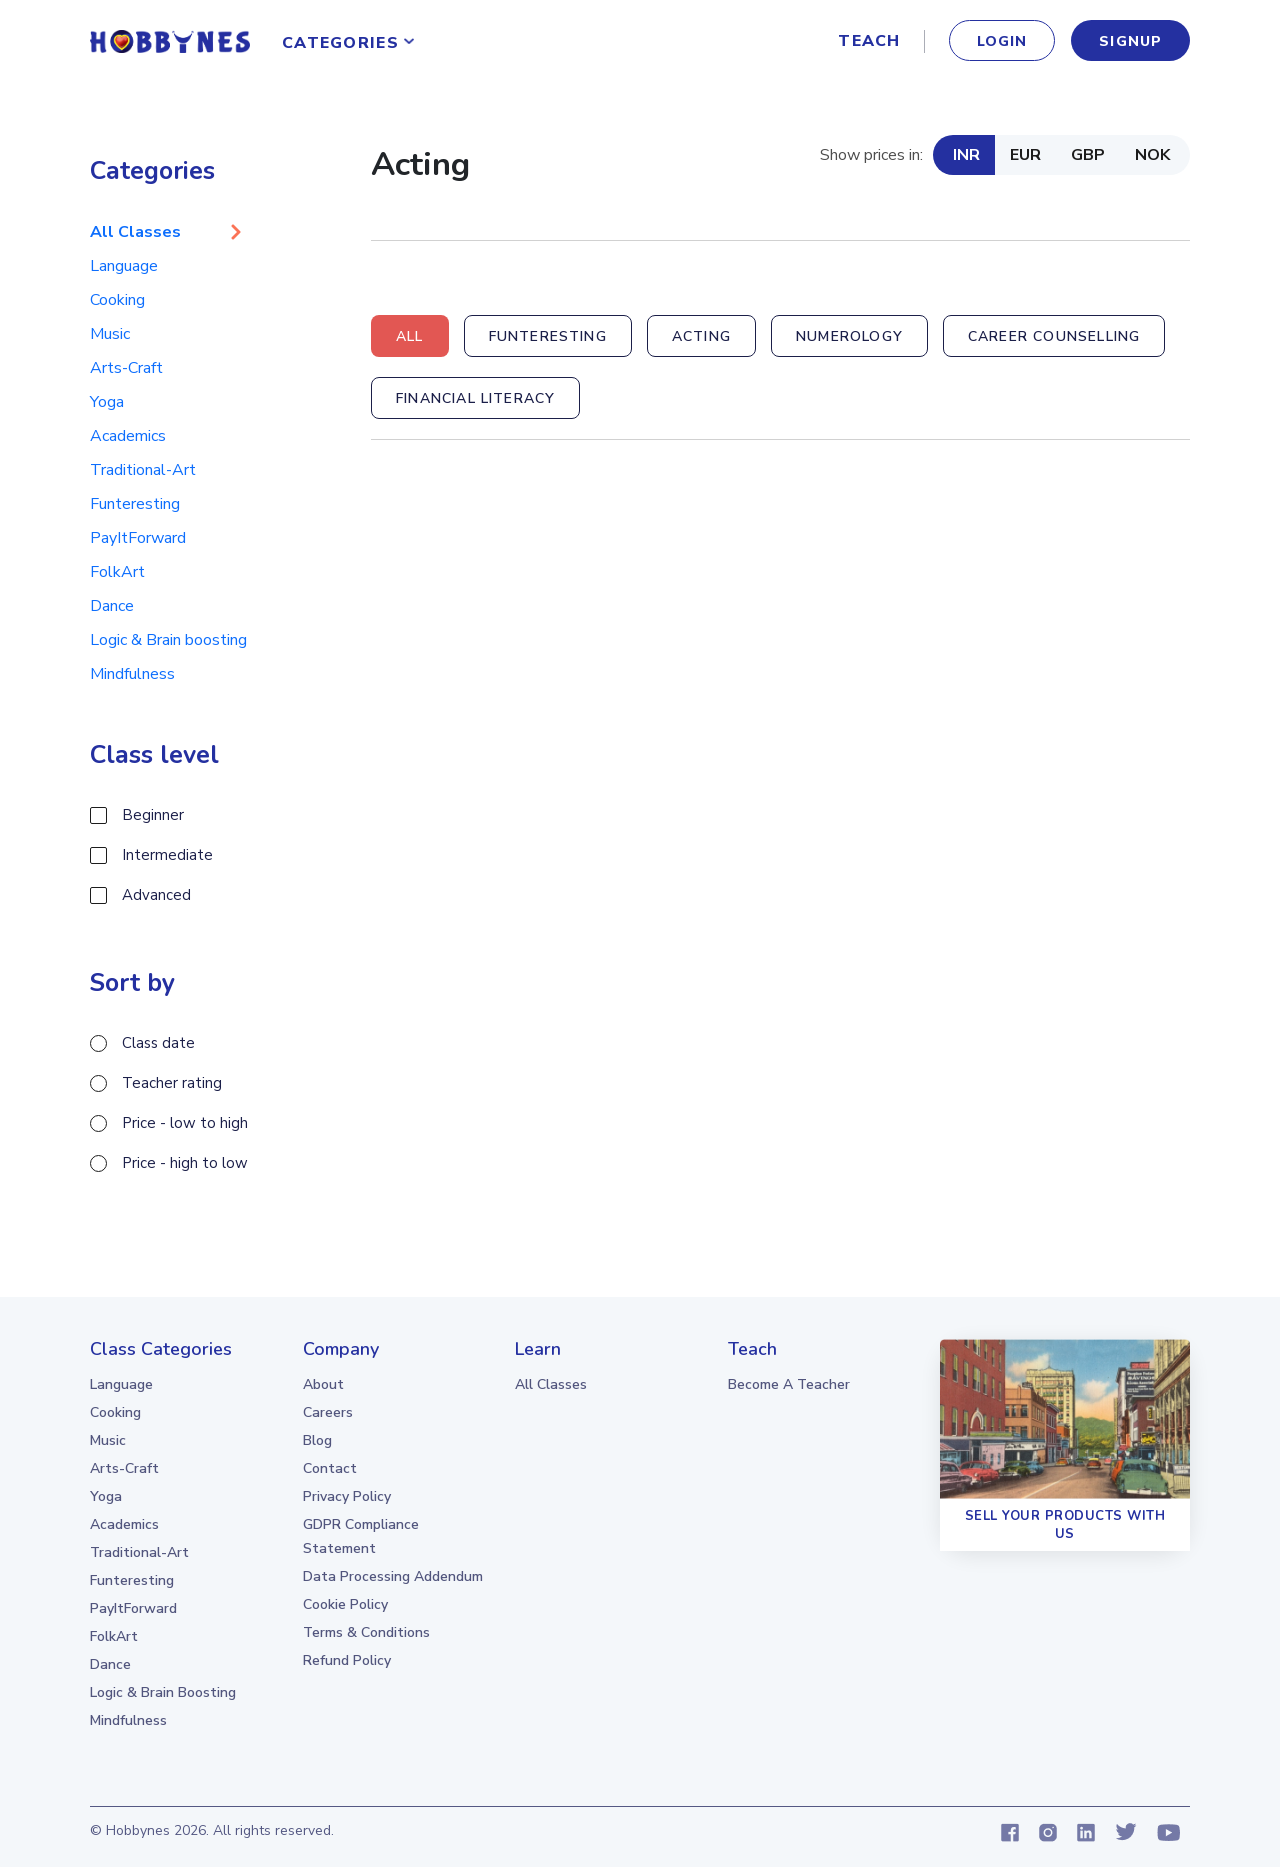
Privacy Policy (347, 1496)
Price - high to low (185, 1163)
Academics (128, 436)
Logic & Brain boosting (168, 640)
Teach (869, 41)
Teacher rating (172, 1083)
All (410, 336)
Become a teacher (789, 1384)
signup (1130, 41)
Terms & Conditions (366, 1632)
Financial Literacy (475, 398)
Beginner (153, 815)
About (323, 1384)
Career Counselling (1054, 336)
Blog (317, 1440)
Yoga (107, 402)
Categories (340, 43)
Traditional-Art (143, 470)
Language (124, 266)
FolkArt (117, 572)
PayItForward (138, 538)
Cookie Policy (345, 1604)
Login (1002, 41)
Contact (330, 1468)
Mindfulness (132, 674)
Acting (701, 336)
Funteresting (135, 504)
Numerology (849, 336)
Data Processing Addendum (393, 1576)
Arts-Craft (126, 368)
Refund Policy (347, 1660)
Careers (328, 1412)
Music (110, 334)
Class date (158, 1043)
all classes (551, 1384)
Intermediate (167, 855)
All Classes (135, 232)
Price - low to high (185, 1123)
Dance (112, 606)
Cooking (117, 300)
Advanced (156, 895)
